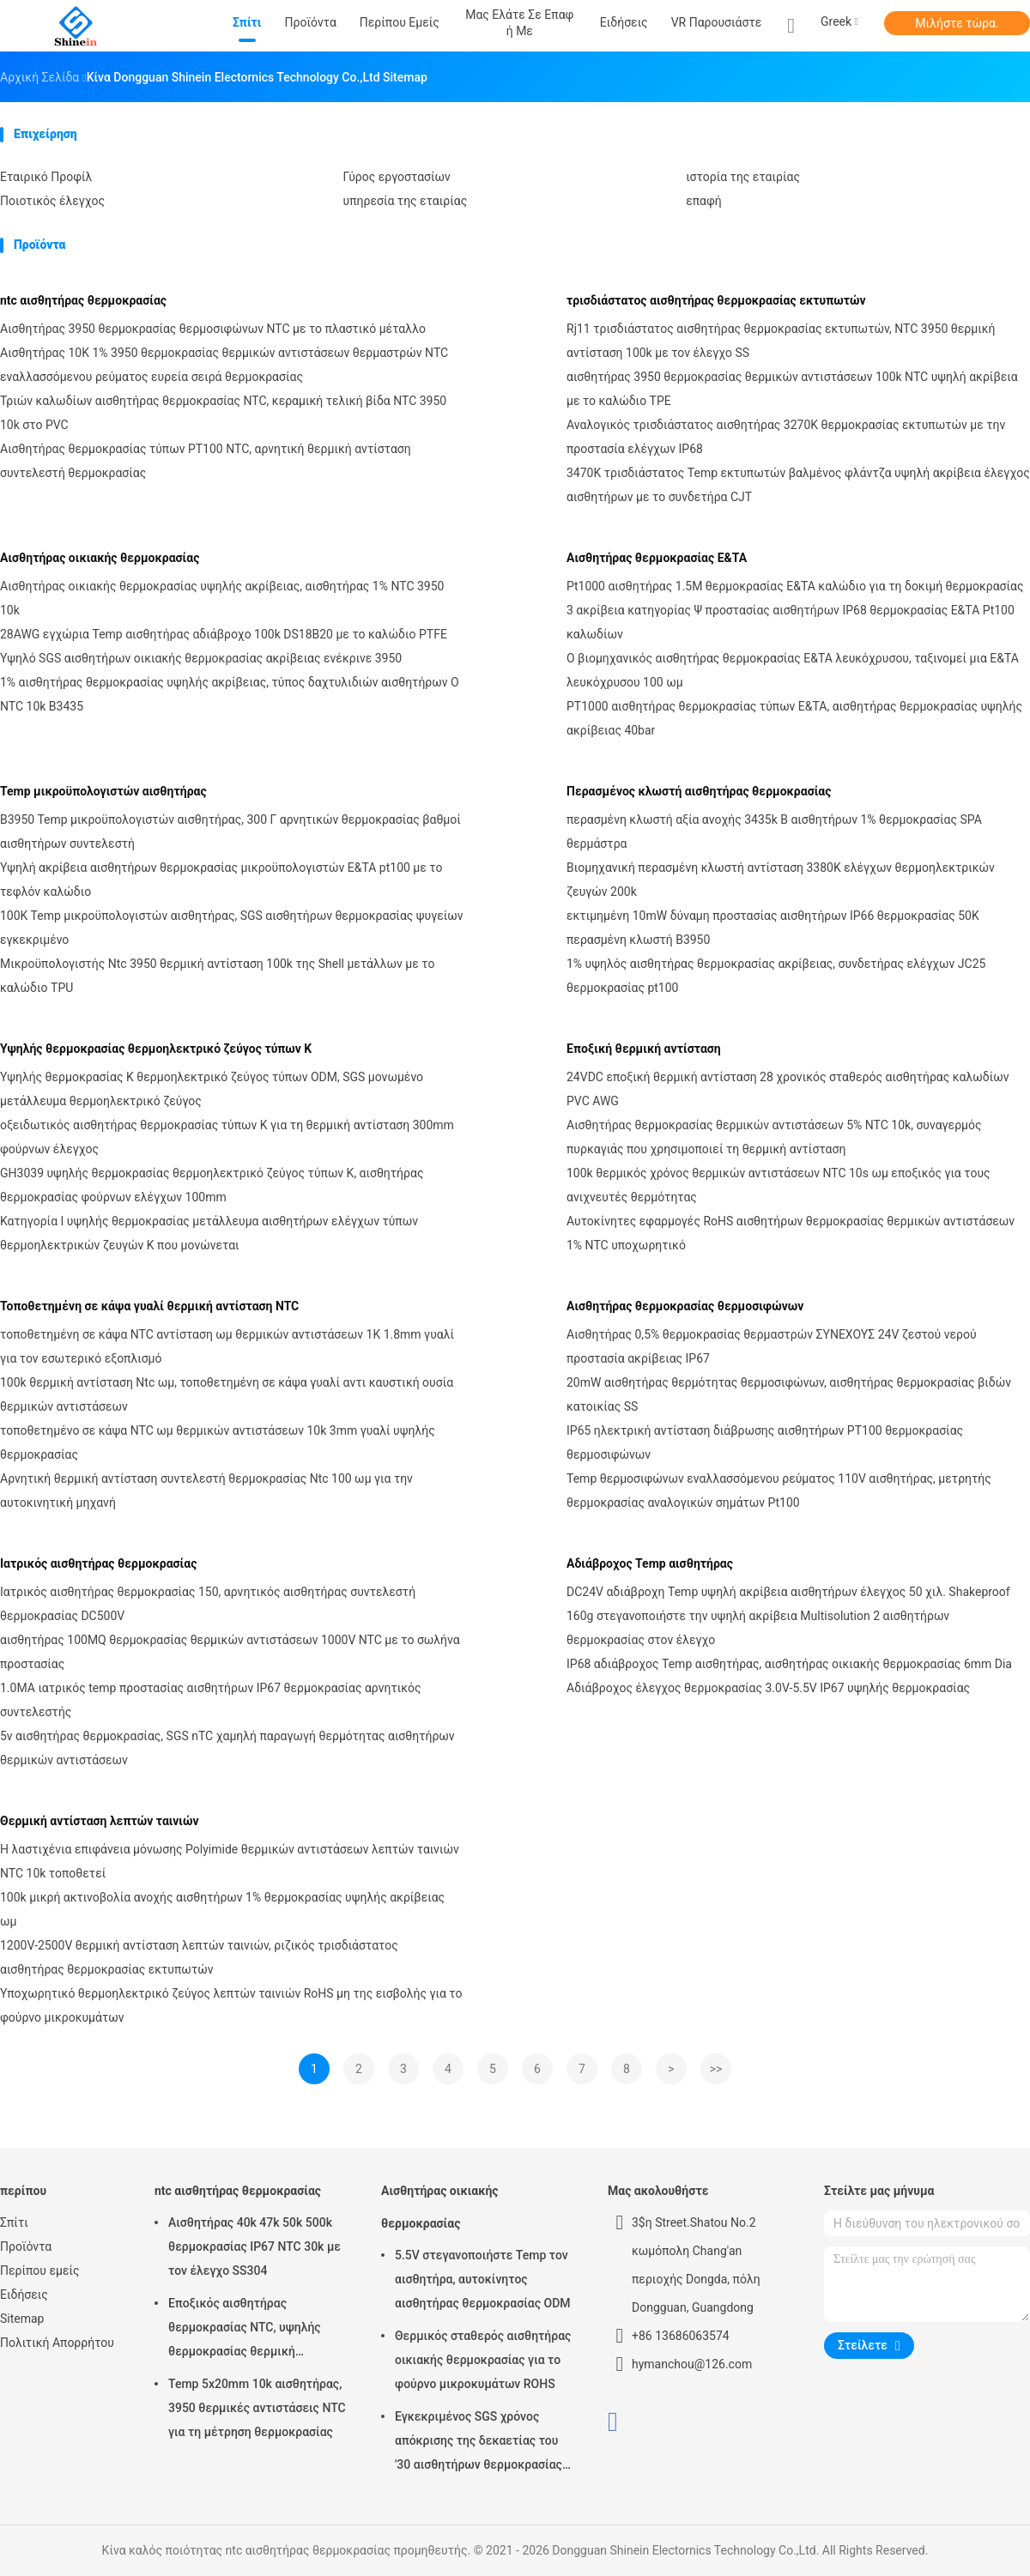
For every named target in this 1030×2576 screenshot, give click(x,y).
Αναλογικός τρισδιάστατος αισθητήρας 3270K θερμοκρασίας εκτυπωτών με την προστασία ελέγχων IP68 (785, 437)
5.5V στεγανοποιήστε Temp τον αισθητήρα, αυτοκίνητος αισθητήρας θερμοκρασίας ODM (483, 2279)
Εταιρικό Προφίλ (46, 177)
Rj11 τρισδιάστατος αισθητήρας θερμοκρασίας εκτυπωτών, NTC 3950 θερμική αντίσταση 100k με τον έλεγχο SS (780, 341)
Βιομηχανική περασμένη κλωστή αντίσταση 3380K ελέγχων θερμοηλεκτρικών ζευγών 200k (780, 879)
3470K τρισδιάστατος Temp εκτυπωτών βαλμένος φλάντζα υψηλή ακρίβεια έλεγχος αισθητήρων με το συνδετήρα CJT (798, 485)
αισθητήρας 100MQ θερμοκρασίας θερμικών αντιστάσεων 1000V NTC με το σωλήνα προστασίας (230, 1652)
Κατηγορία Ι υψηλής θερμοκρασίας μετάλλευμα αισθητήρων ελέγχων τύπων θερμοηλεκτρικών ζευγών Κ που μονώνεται (209, 1233)
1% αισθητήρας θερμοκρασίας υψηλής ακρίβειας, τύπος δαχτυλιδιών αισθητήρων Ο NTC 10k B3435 (229, 694)
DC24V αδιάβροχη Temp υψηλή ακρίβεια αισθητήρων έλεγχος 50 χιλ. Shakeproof (788, 1592)
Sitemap (22, 2318)
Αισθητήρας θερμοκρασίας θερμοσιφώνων (684, 1306)
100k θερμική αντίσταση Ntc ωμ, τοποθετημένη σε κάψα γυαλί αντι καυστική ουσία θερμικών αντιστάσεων (226, 1394)
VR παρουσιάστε (716, 22)
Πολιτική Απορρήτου (57, 2342)
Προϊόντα (26, 2246)
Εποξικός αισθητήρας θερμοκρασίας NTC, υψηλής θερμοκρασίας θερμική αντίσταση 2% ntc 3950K (244, 2329)
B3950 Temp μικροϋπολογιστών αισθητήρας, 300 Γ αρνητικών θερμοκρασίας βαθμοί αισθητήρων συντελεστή (230, 831)
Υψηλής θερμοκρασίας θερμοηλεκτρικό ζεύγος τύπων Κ (156, 1048)
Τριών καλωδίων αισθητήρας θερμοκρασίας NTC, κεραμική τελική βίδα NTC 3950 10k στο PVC (223, 413)
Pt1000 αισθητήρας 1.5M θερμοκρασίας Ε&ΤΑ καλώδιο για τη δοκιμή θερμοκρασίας (795, 586)
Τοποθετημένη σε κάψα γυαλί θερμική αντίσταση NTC (149, 1306)
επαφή (704, 201)
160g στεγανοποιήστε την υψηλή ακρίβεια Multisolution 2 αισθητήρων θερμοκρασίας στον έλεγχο (757, 1628)
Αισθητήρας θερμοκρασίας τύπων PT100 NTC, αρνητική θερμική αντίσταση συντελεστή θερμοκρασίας (205, 461)
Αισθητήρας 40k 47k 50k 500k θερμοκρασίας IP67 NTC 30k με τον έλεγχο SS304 (254, 2246)
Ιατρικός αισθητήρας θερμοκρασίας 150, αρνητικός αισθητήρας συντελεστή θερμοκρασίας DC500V (207, 1604)
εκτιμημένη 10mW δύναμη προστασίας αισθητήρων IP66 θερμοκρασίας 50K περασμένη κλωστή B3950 (772, 927)
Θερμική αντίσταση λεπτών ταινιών (99, 1821)
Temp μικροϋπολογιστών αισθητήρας (103, 791)
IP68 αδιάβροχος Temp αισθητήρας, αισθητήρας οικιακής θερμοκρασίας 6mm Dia (789, 1664)
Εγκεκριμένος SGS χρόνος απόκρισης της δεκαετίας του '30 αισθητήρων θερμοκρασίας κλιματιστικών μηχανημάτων (478, 2443)
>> (716, 2069)
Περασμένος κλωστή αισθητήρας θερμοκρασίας (698, 791)
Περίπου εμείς (40, 2270)
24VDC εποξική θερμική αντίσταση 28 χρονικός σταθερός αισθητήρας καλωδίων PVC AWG (787, 1089)
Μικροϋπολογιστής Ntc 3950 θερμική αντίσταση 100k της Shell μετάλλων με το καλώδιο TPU (217, 976)
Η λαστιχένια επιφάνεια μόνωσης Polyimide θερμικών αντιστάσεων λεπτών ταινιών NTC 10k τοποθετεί (229, 1861)
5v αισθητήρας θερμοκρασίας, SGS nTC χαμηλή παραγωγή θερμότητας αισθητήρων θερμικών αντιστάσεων (227, 1748)
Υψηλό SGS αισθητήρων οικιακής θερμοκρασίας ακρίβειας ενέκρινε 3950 (201, 658)
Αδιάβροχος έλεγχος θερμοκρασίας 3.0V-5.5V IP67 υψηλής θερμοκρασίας (768, 1688)
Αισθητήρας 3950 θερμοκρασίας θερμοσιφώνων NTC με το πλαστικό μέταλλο (213, 329)
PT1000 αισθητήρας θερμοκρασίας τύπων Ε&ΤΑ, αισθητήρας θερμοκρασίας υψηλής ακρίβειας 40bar (794, 718)
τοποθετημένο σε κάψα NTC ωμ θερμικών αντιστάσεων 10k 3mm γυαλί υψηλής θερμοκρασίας (217, 1442)
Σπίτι (14, 2222)
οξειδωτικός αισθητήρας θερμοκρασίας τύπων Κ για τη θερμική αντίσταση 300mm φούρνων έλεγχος (227, 1137)
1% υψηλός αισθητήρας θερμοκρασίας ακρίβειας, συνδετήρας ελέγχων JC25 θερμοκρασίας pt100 (775, 976)
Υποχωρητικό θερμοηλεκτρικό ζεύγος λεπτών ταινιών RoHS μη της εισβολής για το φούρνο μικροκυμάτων (231, 2005)
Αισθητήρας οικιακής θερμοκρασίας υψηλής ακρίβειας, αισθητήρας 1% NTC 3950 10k (222, 598)
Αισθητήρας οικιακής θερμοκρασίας (99, 558)
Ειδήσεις (24, 2294)
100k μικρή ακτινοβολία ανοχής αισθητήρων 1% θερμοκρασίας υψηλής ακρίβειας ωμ (222, 1909)
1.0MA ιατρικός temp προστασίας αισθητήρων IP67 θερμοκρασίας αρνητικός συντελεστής (210, 1700)
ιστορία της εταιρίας (743, 177)
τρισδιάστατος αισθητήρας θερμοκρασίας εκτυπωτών (716, 300)
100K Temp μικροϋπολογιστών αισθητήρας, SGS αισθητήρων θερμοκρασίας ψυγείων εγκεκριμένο (232, 927)
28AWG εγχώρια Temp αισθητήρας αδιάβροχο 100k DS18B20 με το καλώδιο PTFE (223, 634)
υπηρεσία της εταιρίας (405, 201)
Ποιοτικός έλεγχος (52, 201)
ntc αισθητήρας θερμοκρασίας (83, 300)
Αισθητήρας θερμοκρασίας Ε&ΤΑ (656, 558)
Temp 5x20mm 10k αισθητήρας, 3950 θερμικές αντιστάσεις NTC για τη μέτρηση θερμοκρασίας (257, 2408)
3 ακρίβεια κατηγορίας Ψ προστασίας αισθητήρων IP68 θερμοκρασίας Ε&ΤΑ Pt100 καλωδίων (790, 622)
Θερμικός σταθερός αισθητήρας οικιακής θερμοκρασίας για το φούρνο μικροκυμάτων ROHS (483, 2360)
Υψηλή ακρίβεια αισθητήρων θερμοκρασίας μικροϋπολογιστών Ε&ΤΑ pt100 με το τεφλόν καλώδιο (221, 879)
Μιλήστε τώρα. (956, 23)
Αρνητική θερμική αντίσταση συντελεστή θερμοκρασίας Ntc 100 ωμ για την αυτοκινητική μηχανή (206, 1490)
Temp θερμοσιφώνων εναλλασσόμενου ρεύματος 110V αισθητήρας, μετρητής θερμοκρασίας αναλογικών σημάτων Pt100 (778, 1490)
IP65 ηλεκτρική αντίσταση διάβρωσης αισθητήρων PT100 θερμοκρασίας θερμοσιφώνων (764, 1442)
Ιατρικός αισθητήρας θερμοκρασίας (98, 1563)
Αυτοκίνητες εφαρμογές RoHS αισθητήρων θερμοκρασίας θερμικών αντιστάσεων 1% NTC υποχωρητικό (790, 1233)
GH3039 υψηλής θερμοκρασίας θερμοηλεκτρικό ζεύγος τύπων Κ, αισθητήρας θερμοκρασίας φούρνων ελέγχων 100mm (211, 1185)
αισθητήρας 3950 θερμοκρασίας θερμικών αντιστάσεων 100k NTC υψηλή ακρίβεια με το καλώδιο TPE (792, 389)
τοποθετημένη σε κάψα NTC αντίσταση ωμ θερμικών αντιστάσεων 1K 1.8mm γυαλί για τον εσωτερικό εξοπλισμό (227, 1346)
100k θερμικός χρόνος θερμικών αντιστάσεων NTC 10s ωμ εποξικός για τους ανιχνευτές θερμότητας (778, 1185)
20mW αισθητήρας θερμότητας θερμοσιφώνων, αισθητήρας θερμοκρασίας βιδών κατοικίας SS (788, 1394)
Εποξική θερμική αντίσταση (643, 1048)
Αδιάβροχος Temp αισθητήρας (649, 1563)
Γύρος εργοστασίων (397, 177)
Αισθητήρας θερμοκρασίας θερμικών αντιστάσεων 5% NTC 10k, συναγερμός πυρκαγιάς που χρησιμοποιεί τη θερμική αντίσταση (774, 1137)
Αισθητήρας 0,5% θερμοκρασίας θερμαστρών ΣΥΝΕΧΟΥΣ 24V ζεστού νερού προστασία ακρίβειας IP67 (771, 1346)
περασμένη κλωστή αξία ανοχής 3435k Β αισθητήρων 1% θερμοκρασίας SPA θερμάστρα (774, 831)
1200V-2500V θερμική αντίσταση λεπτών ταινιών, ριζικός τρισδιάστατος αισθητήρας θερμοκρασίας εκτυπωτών (199, 1957)
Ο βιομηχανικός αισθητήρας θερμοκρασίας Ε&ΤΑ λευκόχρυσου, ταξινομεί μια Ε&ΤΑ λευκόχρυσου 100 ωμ (792, 670)
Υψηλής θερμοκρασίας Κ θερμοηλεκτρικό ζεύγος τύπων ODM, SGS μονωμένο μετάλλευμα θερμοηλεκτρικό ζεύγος (211, 1089)
